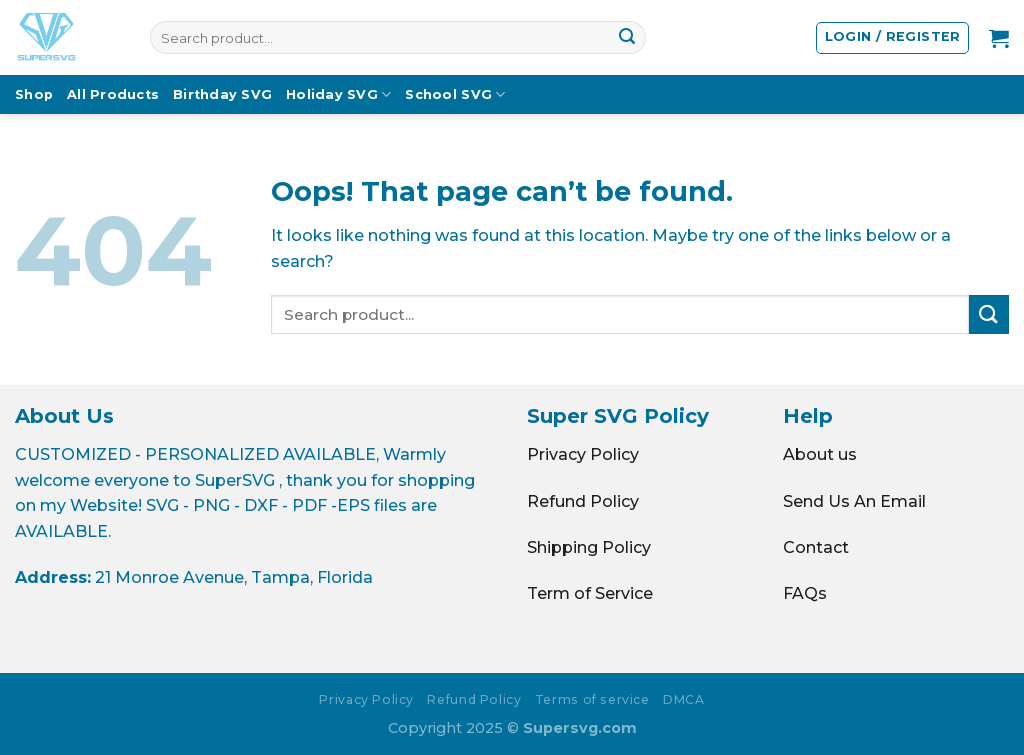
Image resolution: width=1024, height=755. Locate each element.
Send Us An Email (854, 501)
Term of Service (590, 593)
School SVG (455, 94)
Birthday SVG (222, 94)
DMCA (683, 699)
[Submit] (627, 38)
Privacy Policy (583, 454)
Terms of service (592, 699)
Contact (816, 547)
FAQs (805, 593)
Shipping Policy (589, 547)
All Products (113, 94)
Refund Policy (583, 501)
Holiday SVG (338, 94)
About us (820, 454)
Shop (34, 94)
